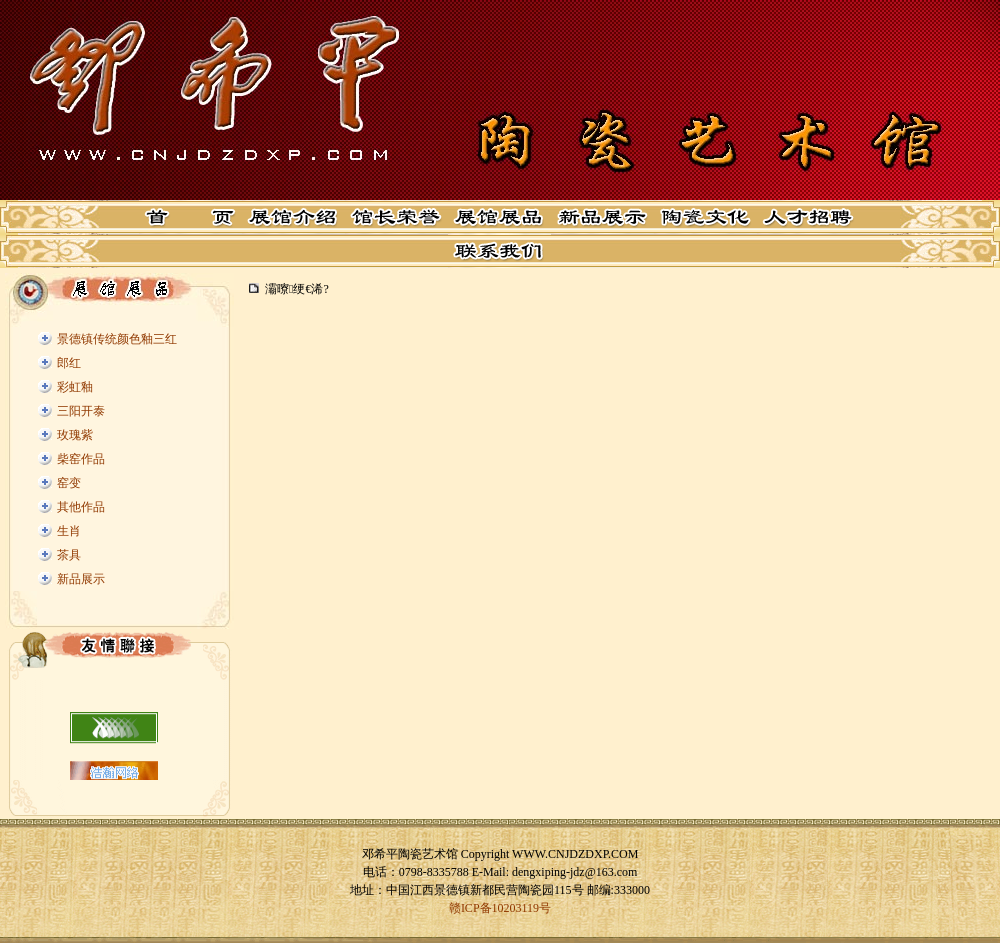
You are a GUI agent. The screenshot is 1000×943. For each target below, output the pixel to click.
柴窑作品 (81, 459)
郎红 (69, 363)
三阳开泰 (81, 411)
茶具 (69, 555)
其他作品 (81, 507)
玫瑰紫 (75, 435)
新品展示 (81, 579)
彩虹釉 (75, 387)
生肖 (69, 531)
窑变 (69, 483)
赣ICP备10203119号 (500, 908)
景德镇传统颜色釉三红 (117, 339)
